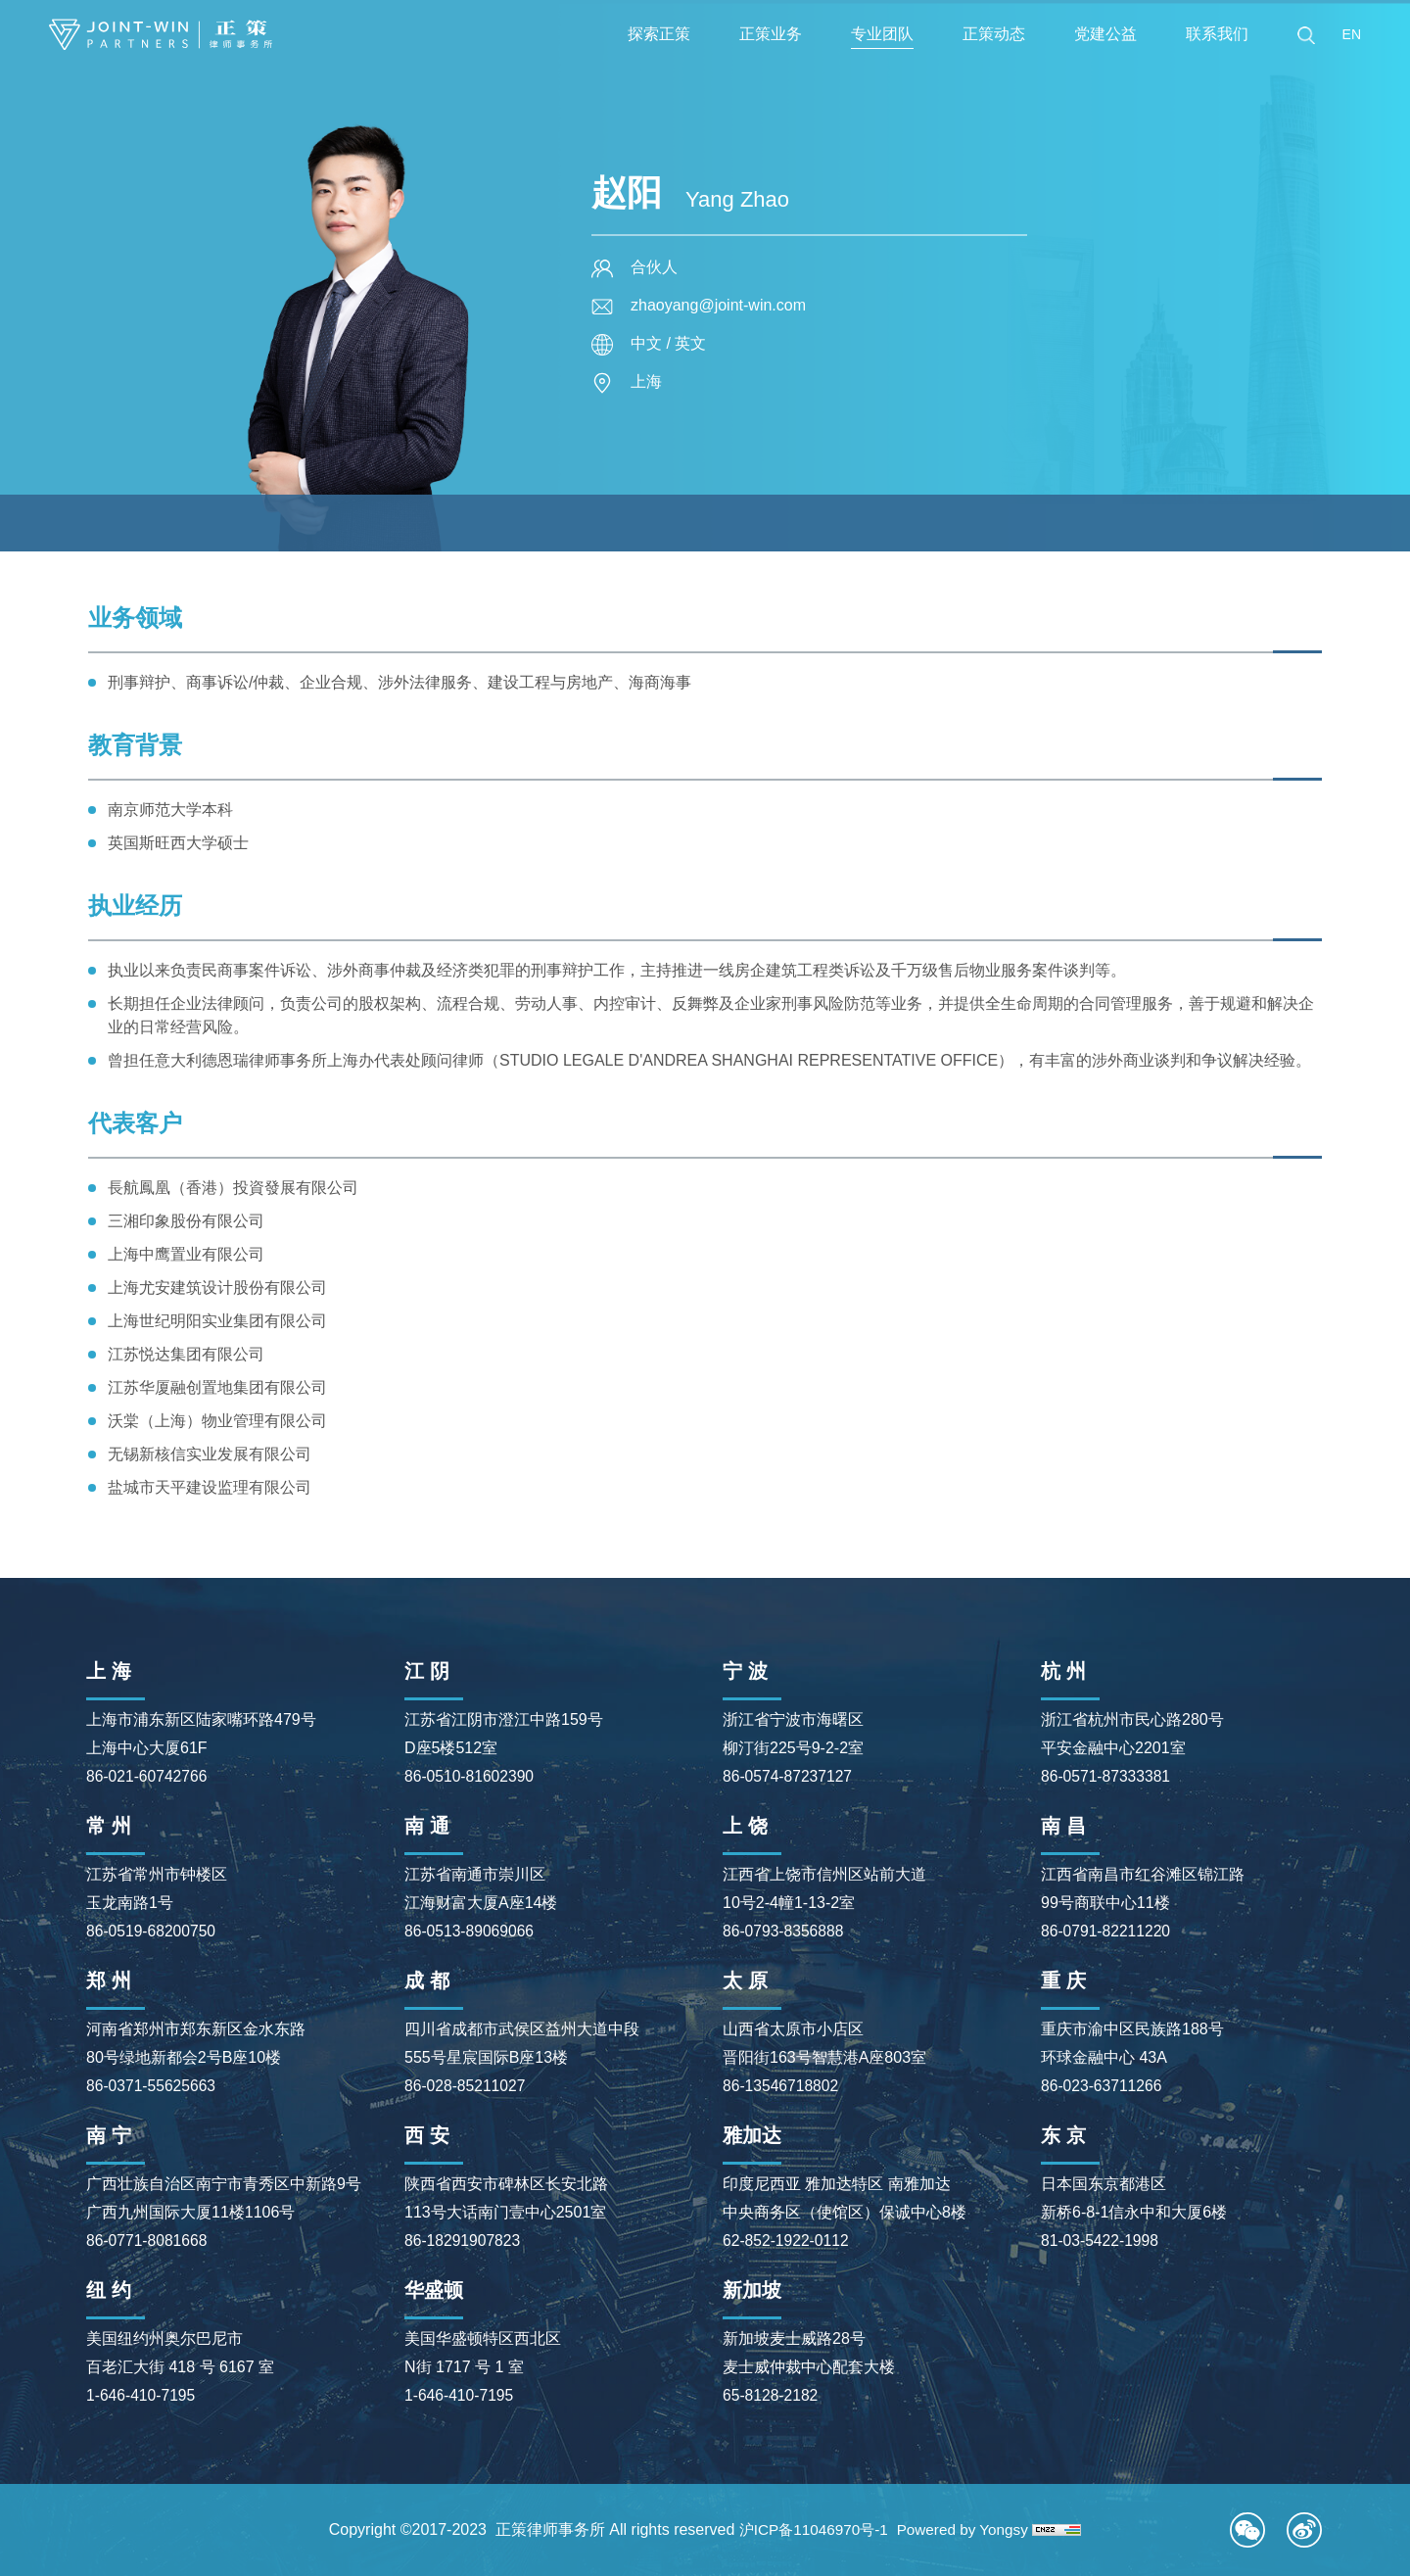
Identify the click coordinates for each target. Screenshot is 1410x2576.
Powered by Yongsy (967, 2529)
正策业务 (770, 33)
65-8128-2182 (772, 2395)
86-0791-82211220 (1107, 1931)
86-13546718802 (782, 2085)
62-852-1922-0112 (787, 2240)
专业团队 (882, 33)
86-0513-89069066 (470, 1931)
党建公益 (1105, 33)
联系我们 (1217, 33)
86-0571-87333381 (1107, 1776)
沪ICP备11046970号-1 (810, 2529)
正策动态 (994, 33)
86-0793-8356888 (784, 1931)
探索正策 (659, 33)
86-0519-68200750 (152, 1931)
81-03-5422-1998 (1101, 2240)
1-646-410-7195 (142, 2395)
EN (1351, 34)
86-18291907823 (463, 2240)
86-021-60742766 (148, 1776)
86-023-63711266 (1102, 2085)
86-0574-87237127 (789, 1776)
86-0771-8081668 (148, 2240)
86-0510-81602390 (470, 1776)
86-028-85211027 (466, 2085)
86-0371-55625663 (152, 2085)
